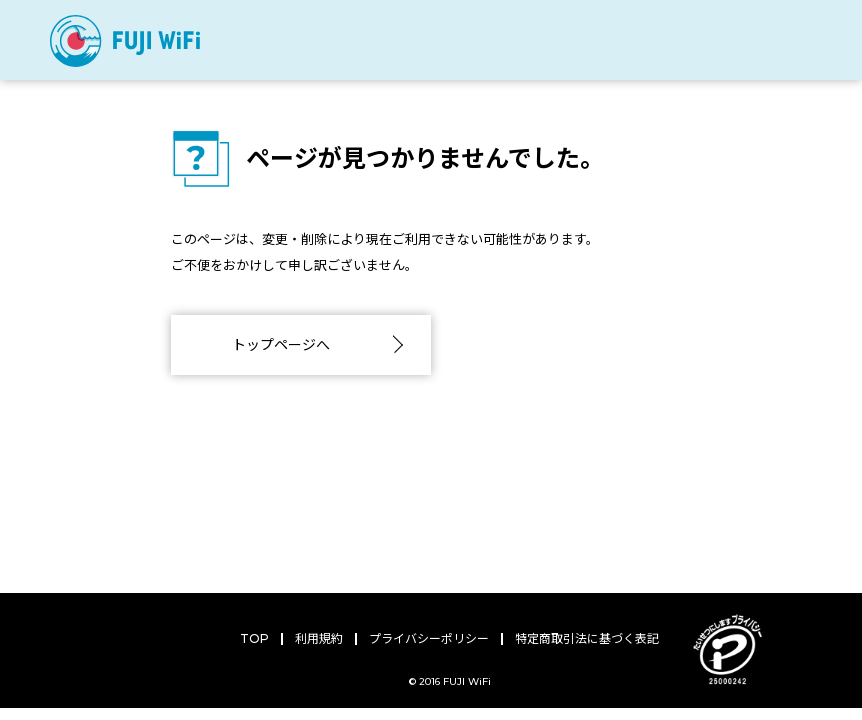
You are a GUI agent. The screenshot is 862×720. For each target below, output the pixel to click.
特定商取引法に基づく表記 (587, 638)
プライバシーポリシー (429, 638)
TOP (254, 638)
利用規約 (319, 638)
